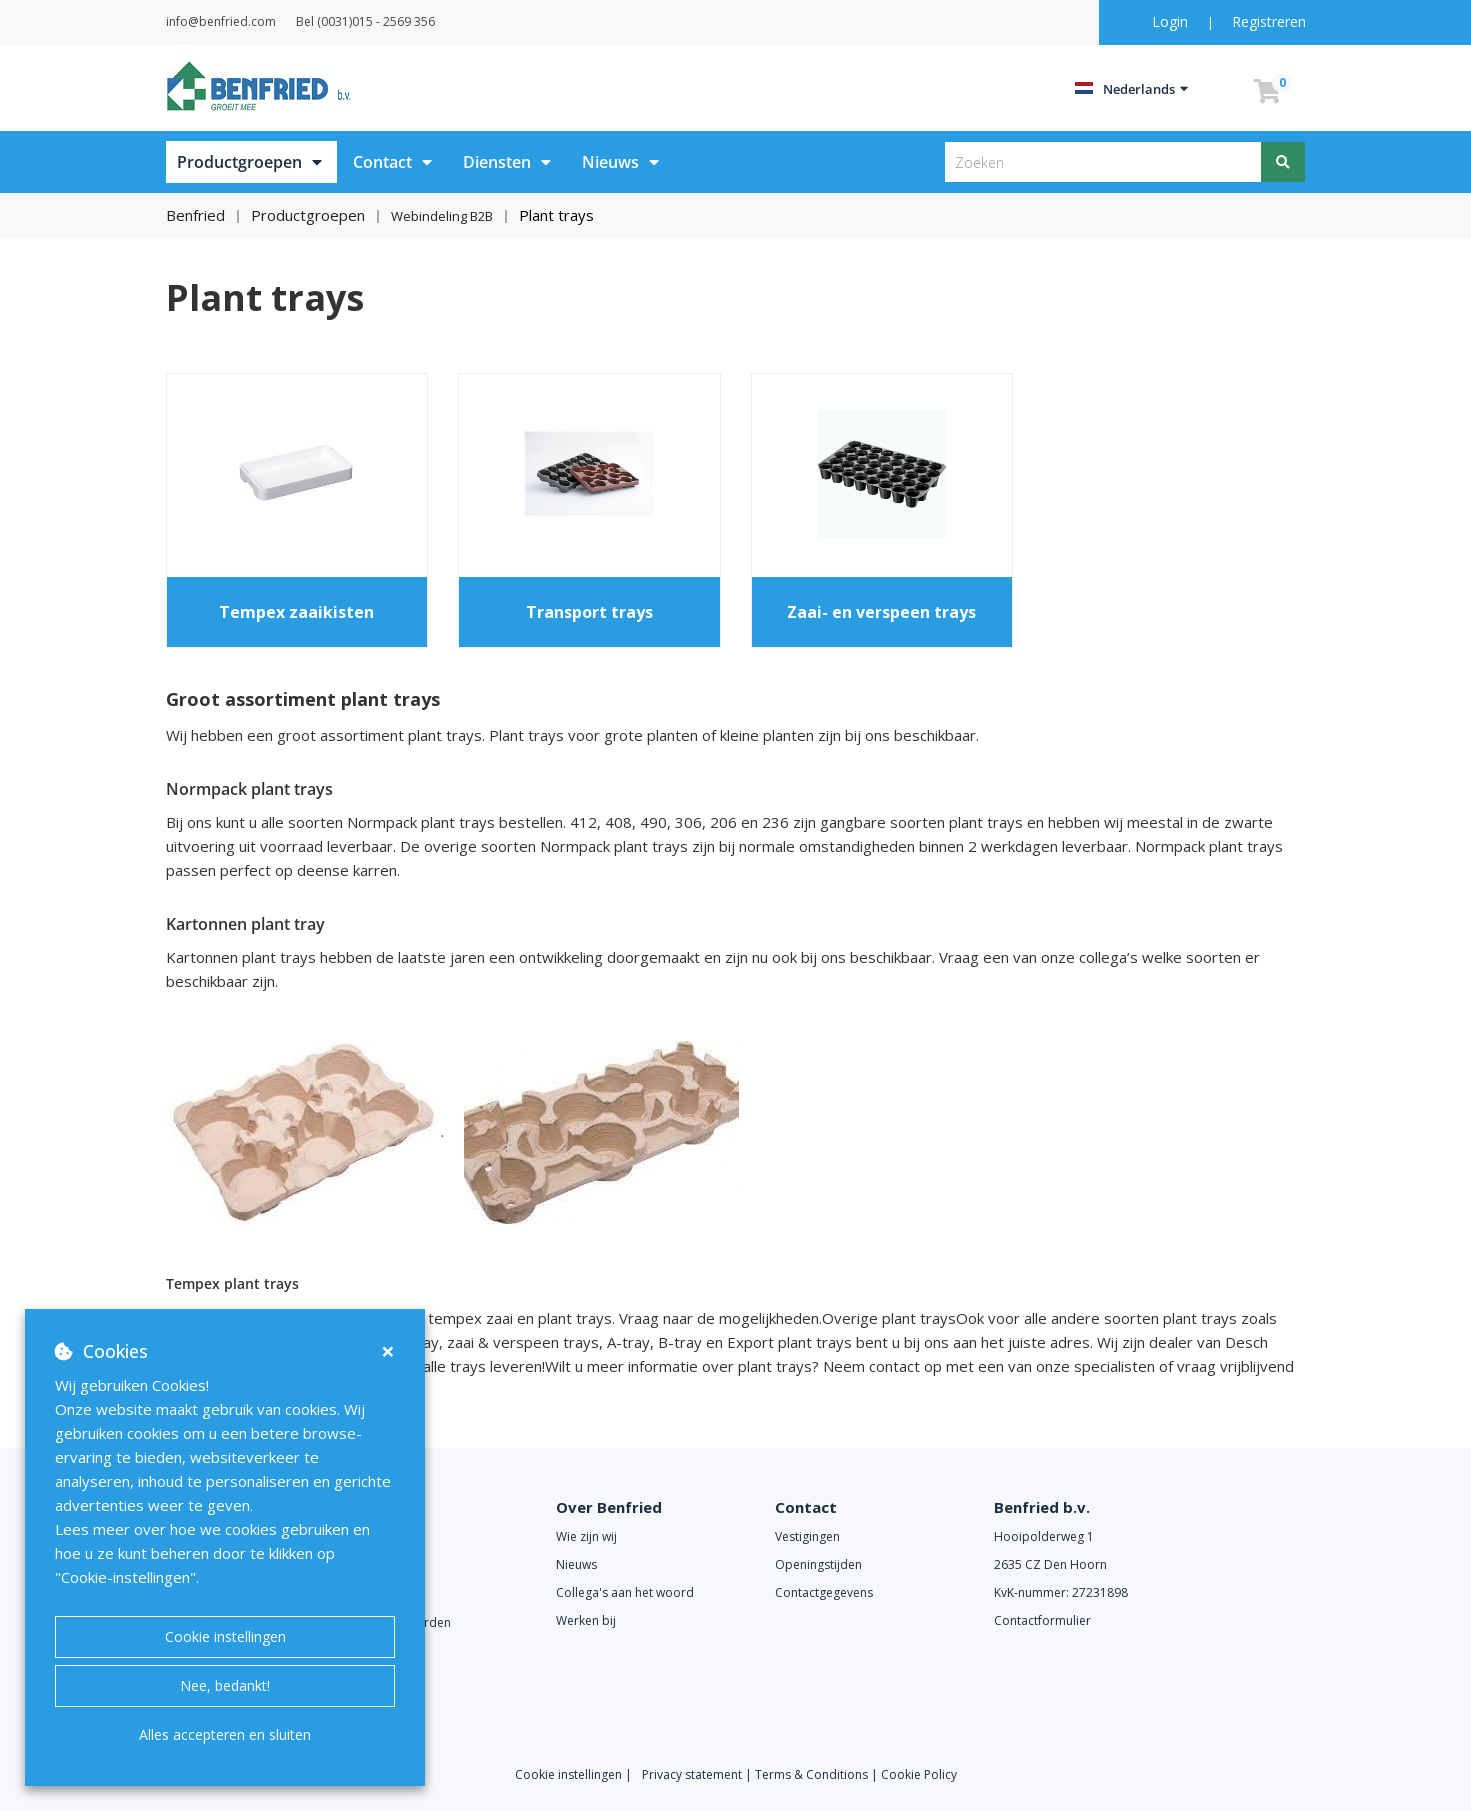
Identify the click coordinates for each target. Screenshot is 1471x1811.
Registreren (1269, 21)
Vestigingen (807, 1536)
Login (1172, 21)
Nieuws (610, 162)
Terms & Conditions (811, 1773)
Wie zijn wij (586, 1536)
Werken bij (586, 1620)
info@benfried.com (246, 21)
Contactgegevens (824, 1592)
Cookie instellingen (225, 1636)
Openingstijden (818, 1564)
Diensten (497, 162)
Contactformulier (1042, 1620)
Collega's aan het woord (625, 1592)
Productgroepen (239, 162)
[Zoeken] (1284, 162)
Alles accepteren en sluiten (225, 1734)
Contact (382, 162)
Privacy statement (693, 1773)
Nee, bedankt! (225, 1685)
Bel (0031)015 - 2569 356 (415, 21)
